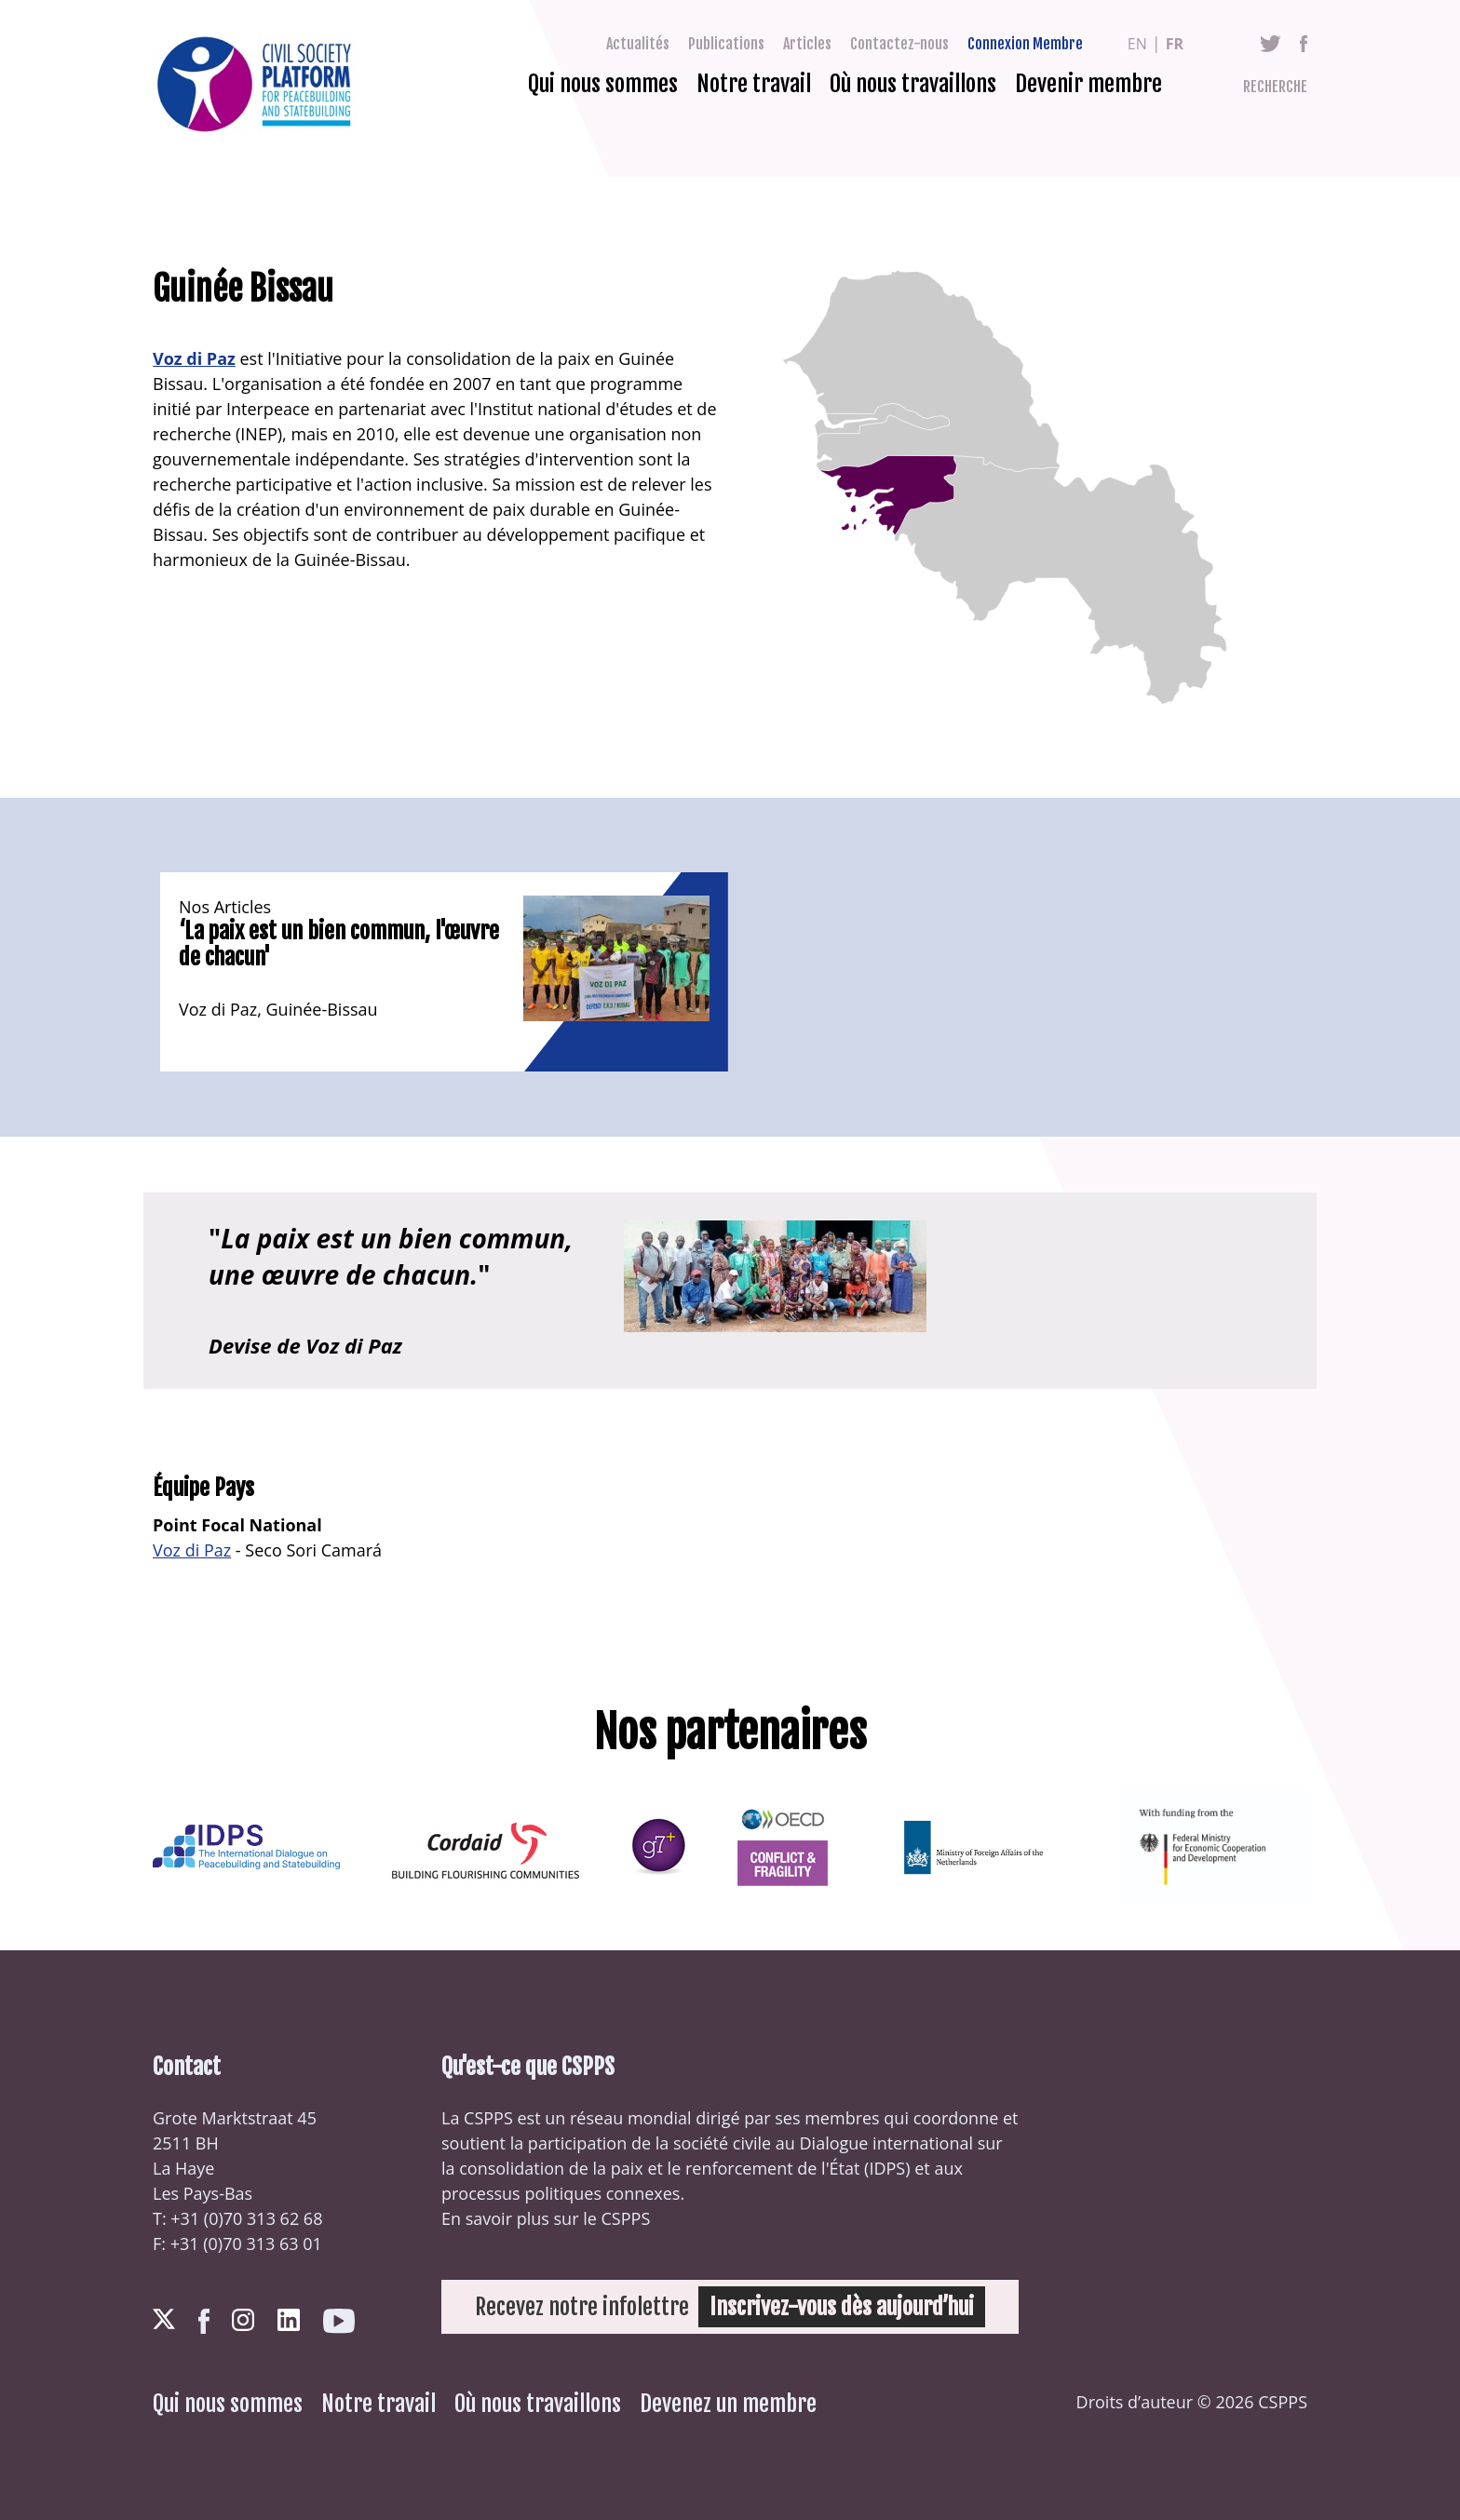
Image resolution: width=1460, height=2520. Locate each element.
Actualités (637, 43)
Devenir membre (1088, 84)
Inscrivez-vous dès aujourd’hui (842, 2307)
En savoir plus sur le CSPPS (545, 2218)
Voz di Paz (194, 358)
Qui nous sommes (603, 84)
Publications (726, 43)
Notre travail (753, 84)
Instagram (243, 2320)
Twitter (1270, 43)
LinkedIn (288, 2320)
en (1137, 44)
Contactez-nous (899, 43)
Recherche (1275, 86)
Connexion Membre (1025, 43)
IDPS (887, 2168)
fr (1174, 44)
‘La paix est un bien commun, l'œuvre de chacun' (339, 944)
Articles (807, 43)
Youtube (339, 2321)
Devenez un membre (728, 2404)
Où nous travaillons (913, 84)
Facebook (1303, 43)
